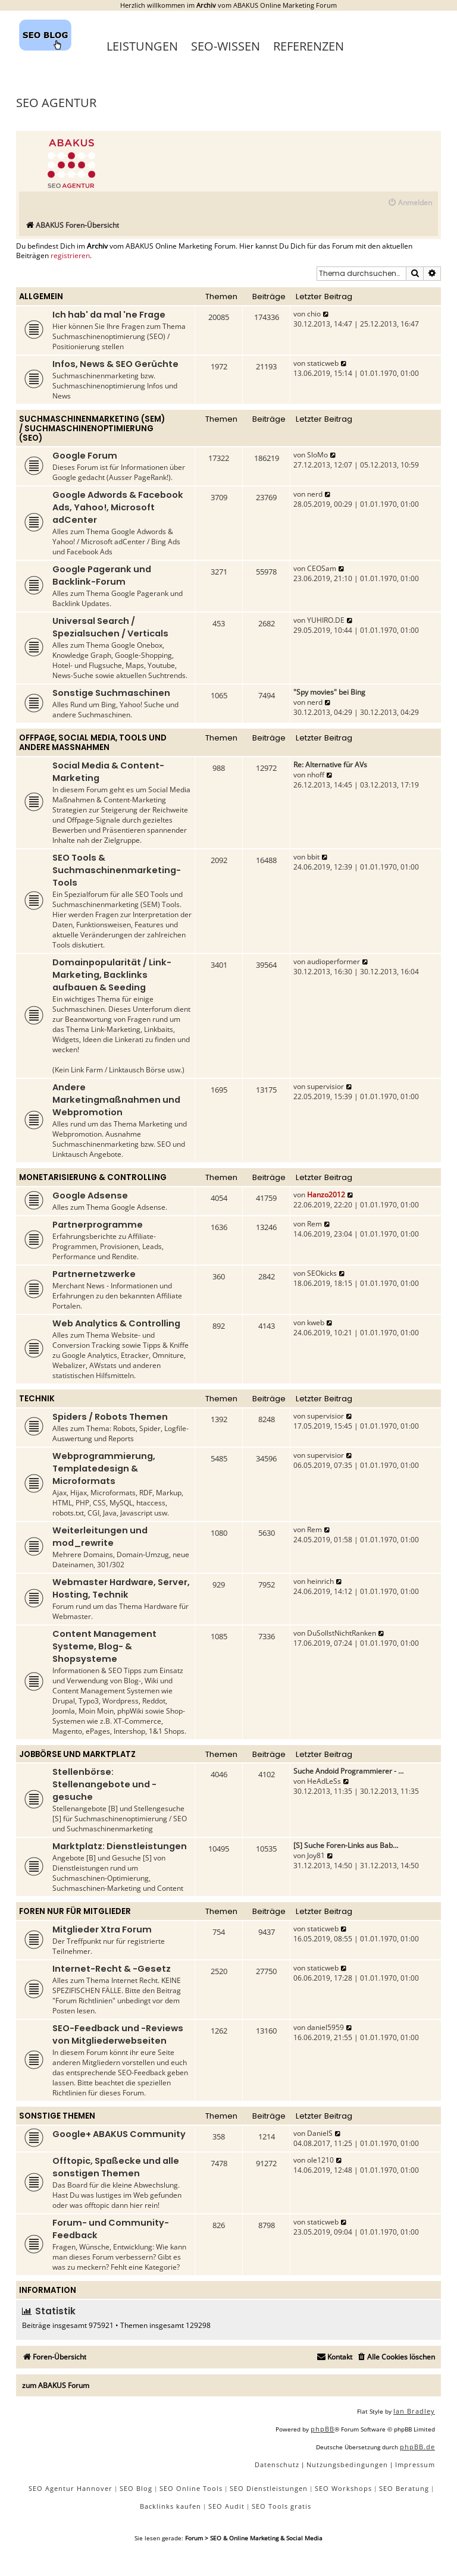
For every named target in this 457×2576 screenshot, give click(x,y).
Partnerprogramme (97, 1225)
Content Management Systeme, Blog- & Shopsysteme (104, 1646)
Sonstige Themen (57, 2116)
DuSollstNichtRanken (341, 1633)
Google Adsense (90, 1195)
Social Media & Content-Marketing (108, 772)
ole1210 (320, 2160)
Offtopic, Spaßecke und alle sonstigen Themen (115, 2167)
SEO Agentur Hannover (70, 2488)
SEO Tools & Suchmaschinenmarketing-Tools (116, 870)
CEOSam (321, 568)
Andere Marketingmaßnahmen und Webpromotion (116, 1099)
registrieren (70, 256)
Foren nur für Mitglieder (75, 1911)
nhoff (315, 775)
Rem (314, 1224)
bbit (313, 857)
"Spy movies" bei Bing (329, 692)
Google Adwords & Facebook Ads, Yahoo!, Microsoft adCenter (117, 507)
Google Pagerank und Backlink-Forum (101, 575)
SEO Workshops (343, 2488)
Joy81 (316, 1855)
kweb (315, 1322)
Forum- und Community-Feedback (110, 2229)
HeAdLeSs (324, 1781)
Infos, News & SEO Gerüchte (115, 364)
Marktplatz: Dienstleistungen (119, 1846)
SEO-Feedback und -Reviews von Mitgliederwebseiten (117, 2034)
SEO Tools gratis (281, 2506)
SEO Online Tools (191, 2488)
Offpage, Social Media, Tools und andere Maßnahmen (93, 742)
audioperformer (333, 961)
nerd (315, 494)
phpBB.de (417, 2446)
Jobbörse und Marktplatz (77, 1754)
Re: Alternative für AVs (330, 765)
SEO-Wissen (225, 46)
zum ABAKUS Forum (55, 2385)
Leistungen (142, 46)
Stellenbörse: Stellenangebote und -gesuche (104, 1784)
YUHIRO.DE (326, 620)
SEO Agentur (56, 103)
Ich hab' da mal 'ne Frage (108, 315)
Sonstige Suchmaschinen (111, 693)
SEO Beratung (404, 2488)
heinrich (320, 1581)
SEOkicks (322, 1273)
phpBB (322, 2428)
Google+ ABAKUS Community (119, 2134)
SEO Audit (226, 2506)
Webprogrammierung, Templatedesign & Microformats (103, 1468)
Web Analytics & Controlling (116, 1323)
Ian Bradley (414, 2410)
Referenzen (308, 46)
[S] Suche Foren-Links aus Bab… (345, 1845)
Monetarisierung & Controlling (93, 1177)
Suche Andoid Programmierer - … (348, 1771)
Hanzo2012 (326, 1195)
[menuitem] (409, 203)
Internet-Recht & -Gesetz (111, 1969)
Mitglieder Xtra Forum (102, 1929)
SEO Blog (136, 2488)
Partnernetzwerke (94, 1274)
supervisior (325, 1086)
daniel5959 (325, 2027)
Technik (37, 1398)
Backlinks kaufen (170, 2506)
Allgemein (41, 296)
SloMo (317, 455)
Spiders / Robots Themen (110, 1417)
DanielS (320, 2133)
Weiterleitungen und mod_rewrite (100, 1536)
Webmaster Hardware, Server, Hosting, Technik (121, 1588)
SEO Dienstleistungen (269, 2488)
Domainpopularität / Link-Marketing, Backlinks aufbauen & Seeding (111, 974)
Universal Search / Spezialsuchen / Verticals (110, 627)
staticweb (323, 363)
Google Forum (84, 456)
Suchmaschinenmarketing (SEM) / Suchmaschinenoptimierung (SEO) (92, 428)
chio (314, 314)
